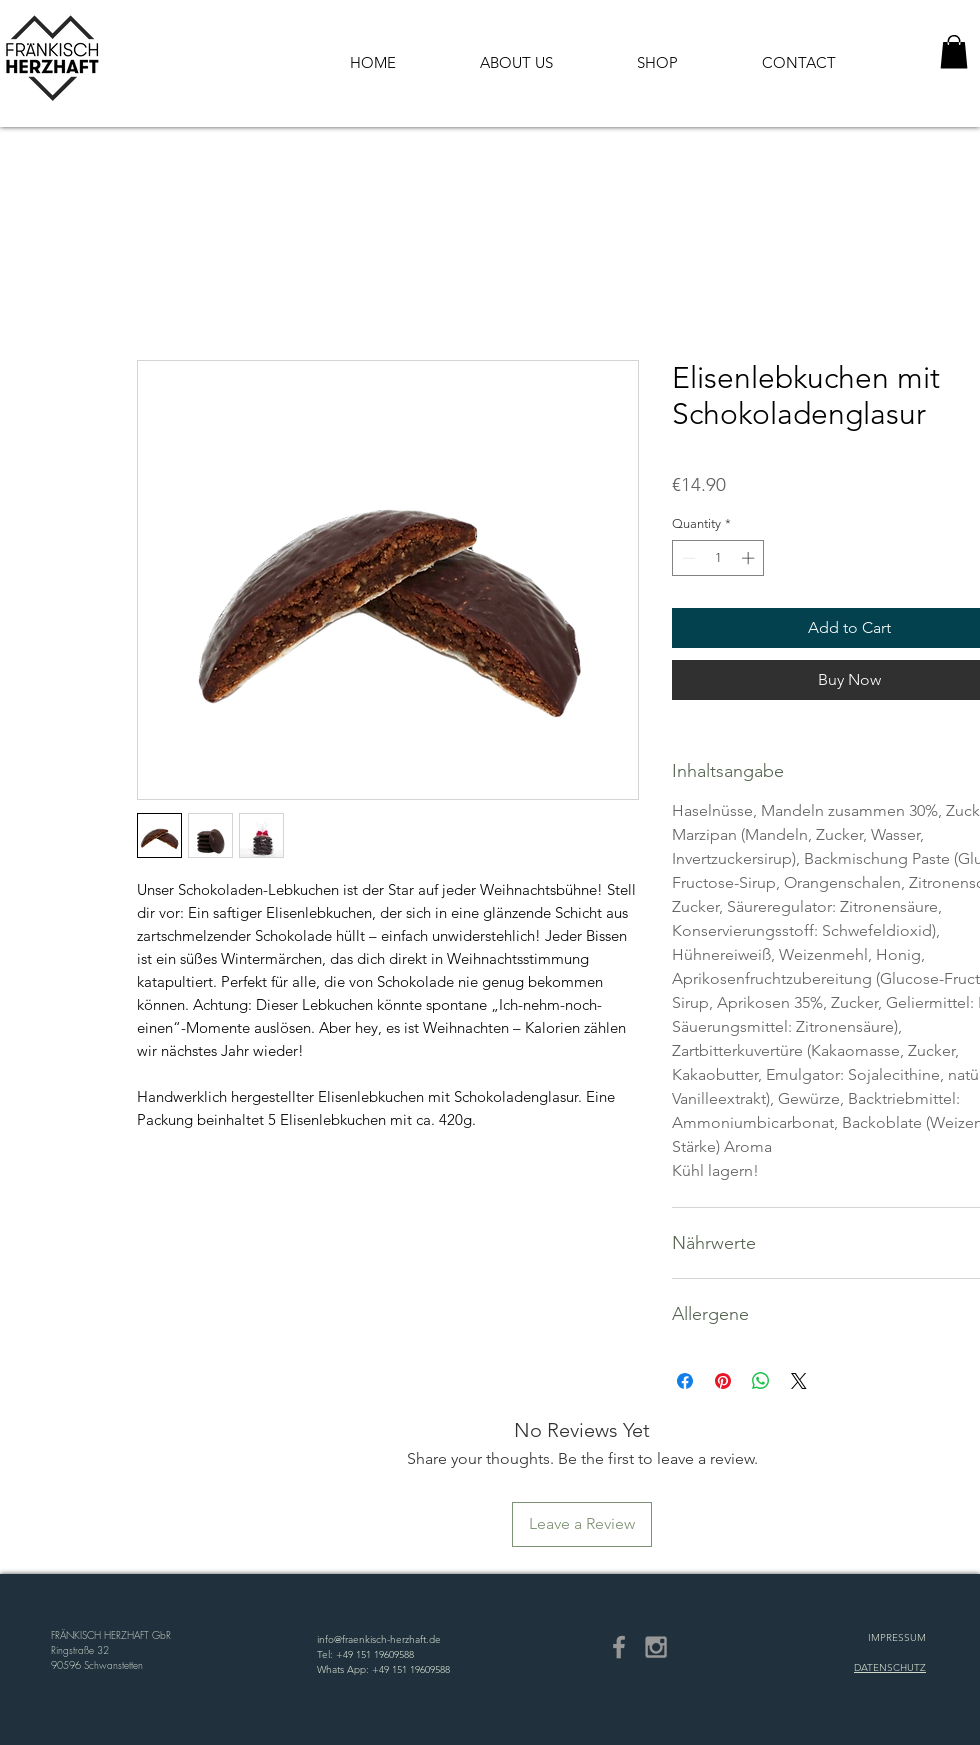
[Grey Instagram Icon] (656, 1647)
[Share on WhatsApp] (761, 1381)
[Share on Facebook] (685, 1381)
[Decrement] (687, 558)
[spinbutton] (718, 558)
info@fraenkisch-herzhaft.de (379, 1639)
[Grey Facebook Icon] (619, 1647)
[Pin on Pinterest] (723, 1381)
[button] (954, 51)
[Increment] (750, 558)
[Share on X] (799, 1381)
